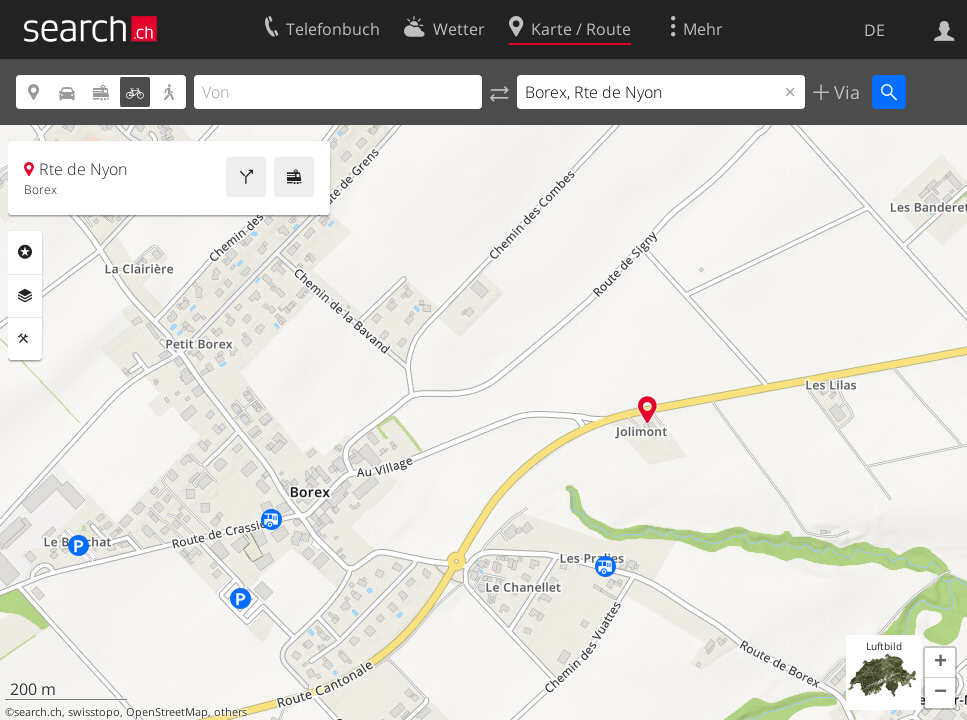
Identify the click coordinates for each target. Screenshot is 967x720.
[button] (940, 663)
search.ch (38, 712)
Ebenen (25, 296)
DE (874, 30)
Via (844, 92)
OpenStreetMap (167, 712)
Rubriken (25, 252)
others (230, 712)
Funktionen (25, 339)
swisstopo (94, 712)
